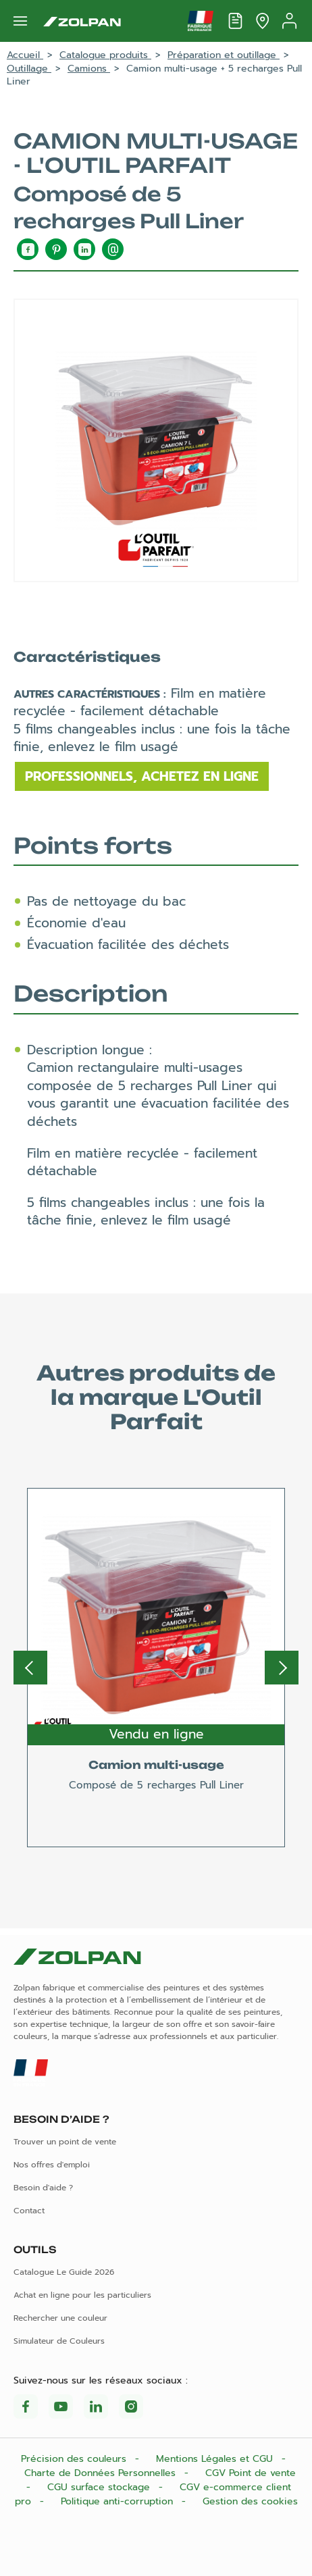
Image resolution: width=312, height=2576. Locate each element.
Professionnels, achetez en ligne (142, 776)
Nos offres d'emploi (52, 2165)
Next (281, 1667)
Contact (29, 2211)
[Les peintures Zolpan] (82, 21)
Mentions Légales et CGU (216, 2459)
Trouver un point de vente (65, 2142)
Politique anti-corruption (118, 2501)
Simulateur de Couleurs (59, 2341)
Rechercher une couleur (60, 2318)
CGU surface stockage (100, 2487)
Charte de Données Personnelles (101, 2473)
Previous (30, 1667)
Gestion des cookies (250, 2501)
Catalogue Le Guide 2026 (64, 2272)
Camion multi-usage (156, 1765)
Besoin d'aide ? (43, 2188)
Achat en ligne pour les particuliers (82, 2295)
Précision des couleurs (75, 2459)
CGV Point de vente (250, 2473)
